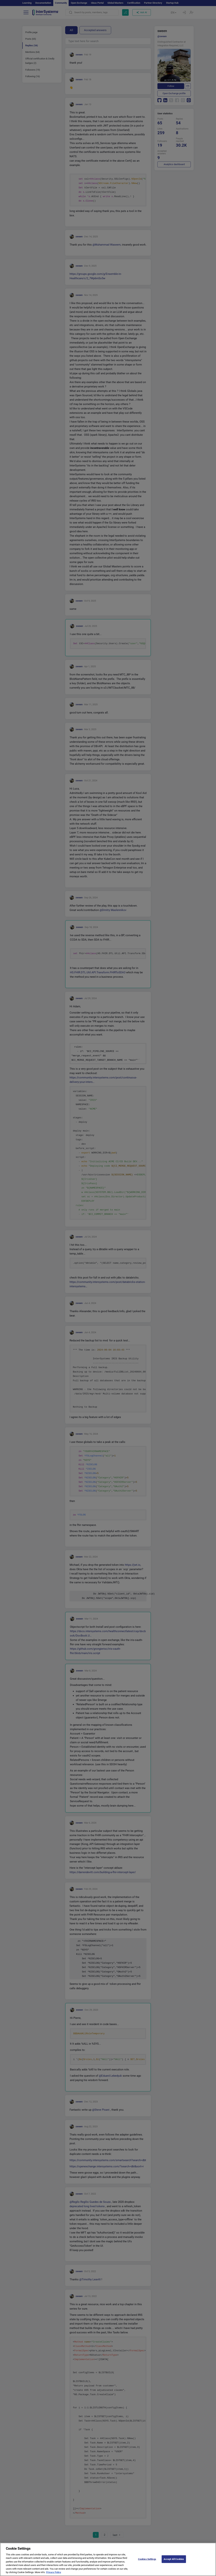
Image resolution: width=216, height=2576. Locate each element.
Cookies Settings (147, 2561)
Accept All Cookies (174, 2561)
